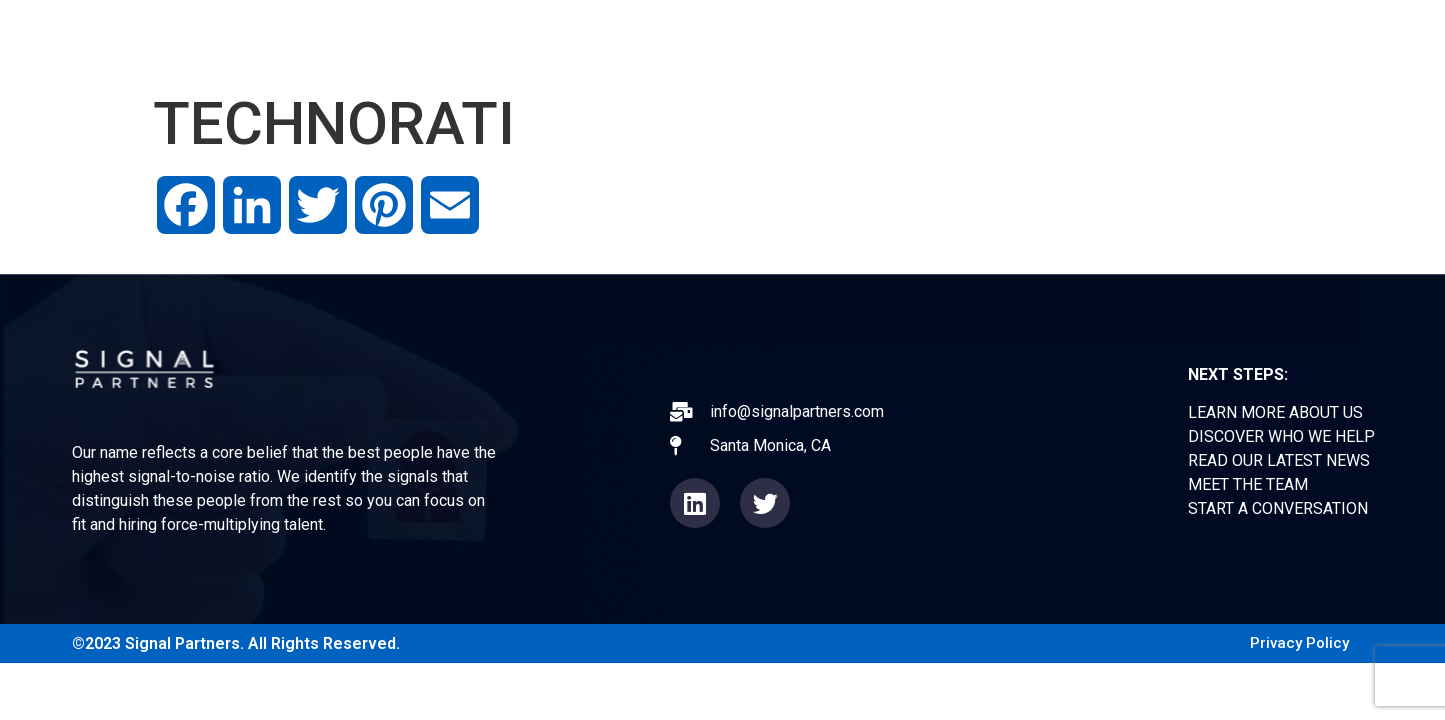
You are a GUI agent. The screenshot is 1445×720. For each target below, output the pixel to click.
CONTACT (1229, 39)
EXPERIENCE (920, 39)
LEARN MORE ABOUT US (1275, 412)
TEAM (1125, 39)
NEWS (1037, 39)
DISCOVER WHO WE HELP (1281, 436)
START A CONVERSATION (1278, 508)
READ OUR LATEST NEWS (1279, 460)
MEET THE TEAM (1248, 484)
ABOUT (801, 39)
